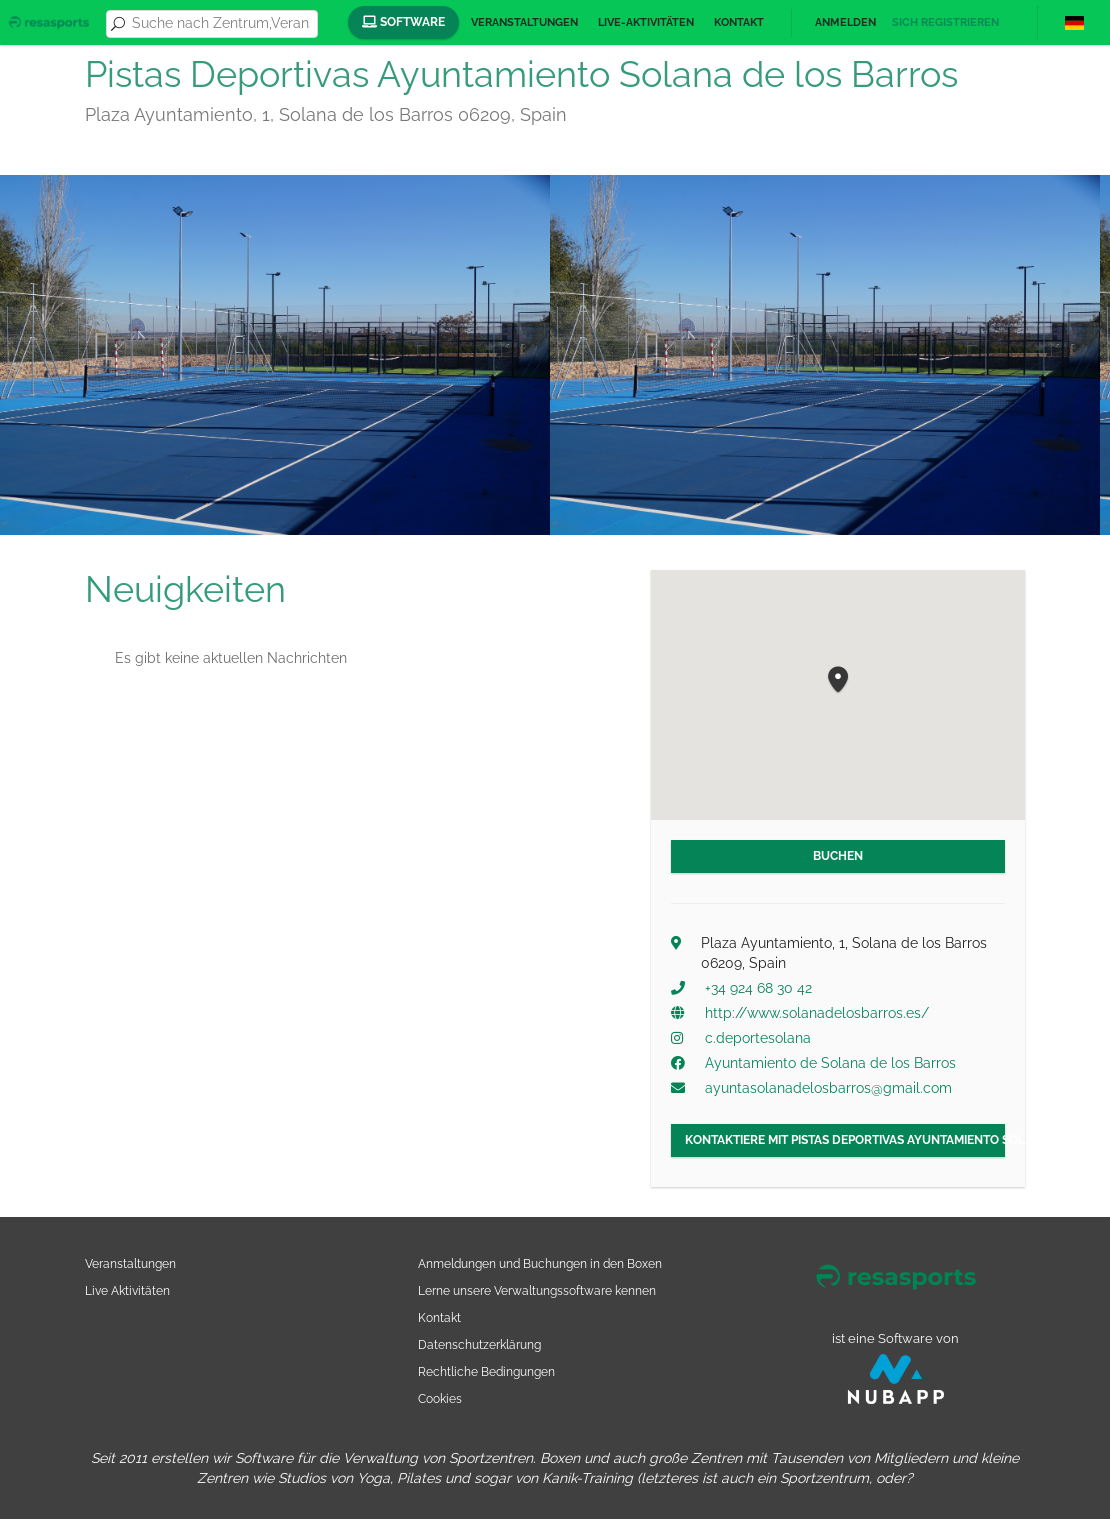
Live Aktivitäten (127, 1290)
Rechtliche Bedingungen (486, 1371)
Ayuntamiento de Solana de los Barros (830, 1063)
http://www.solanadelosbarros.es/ (817, 1013)
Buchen (838, 856)
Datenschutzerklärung (479, 1344)
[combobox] (221, 24)
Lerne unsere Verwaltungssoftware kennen (537, 1290)
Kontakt (739, 22)
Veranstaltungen (524, 22)
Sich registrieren (945, 22)
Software (403, 22)
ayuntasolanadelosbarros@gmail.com (828, 1088)
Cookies (440, 1398)
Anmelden (845, 22)
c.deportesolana (758, 1038)
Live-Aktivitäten (646, 22)
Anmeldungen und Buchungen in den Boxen (540, 1263)
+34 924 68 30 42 (758, 988)
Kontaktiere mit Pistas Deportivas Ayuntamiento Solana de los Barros (845, 1140)
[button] (838, 680)
